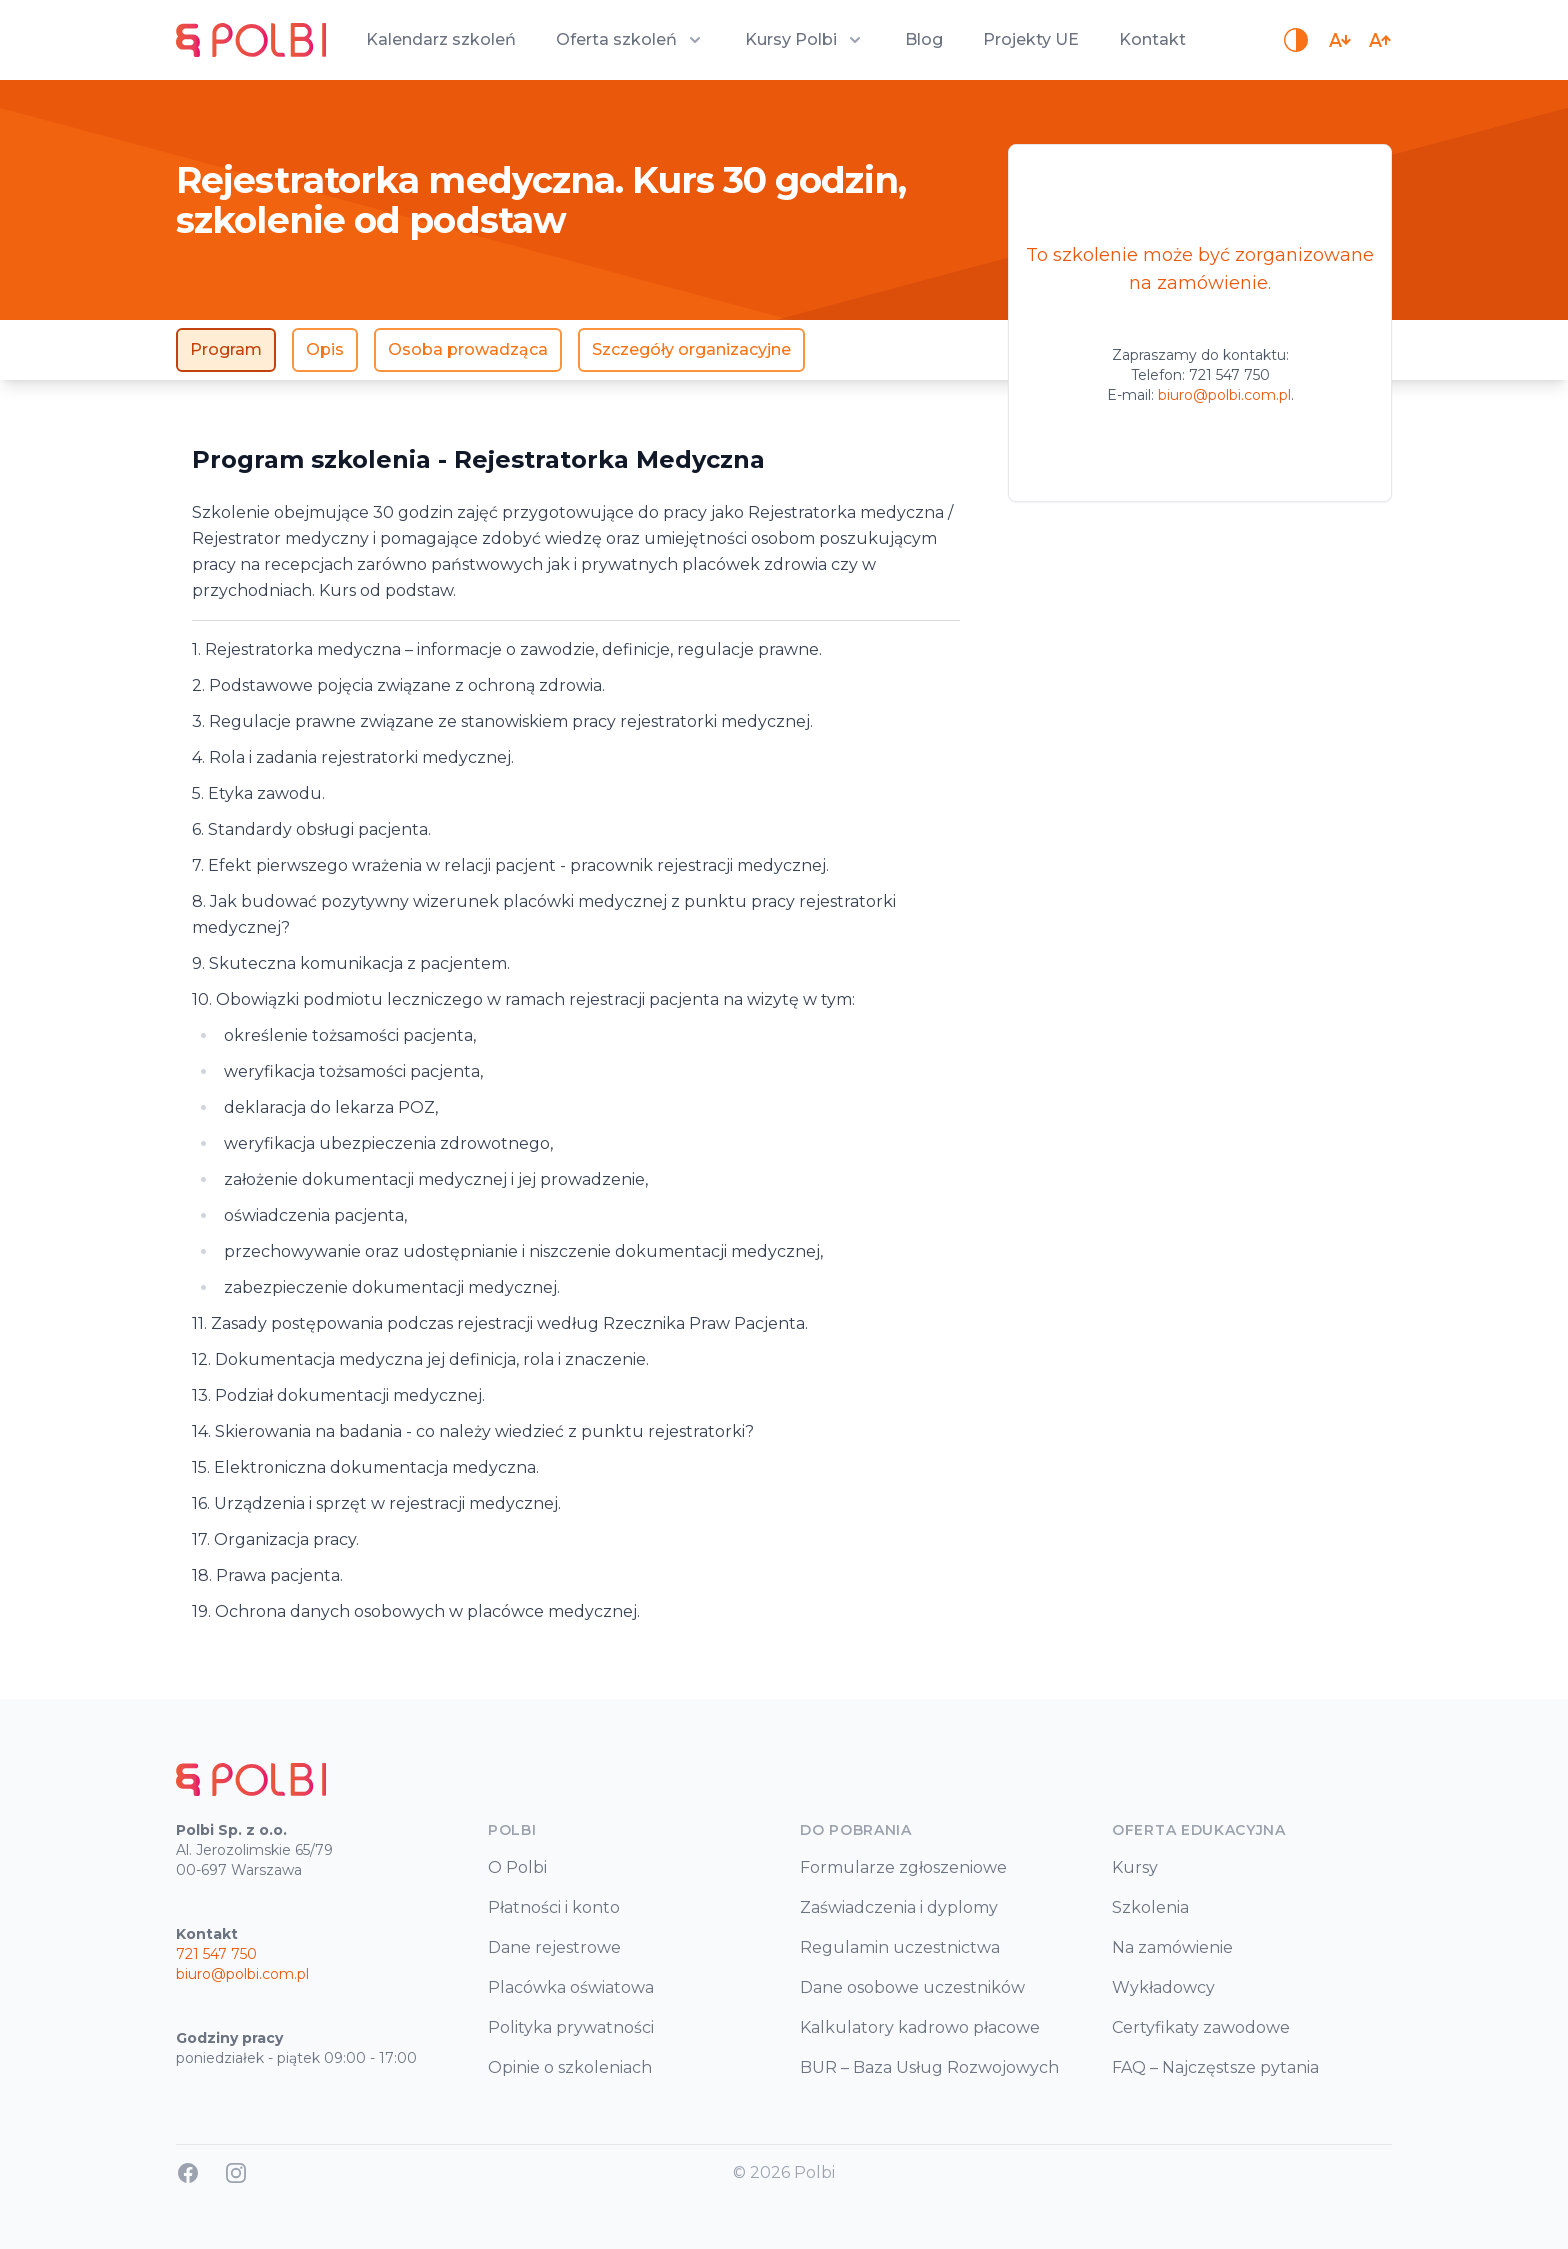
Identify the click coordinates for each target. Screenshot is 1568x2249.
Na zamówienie (1172, 1947)
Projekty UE (1031, 39)
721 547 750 (1229, 375)
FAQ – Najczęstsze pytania (1215, 2067)
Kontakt (1152, 39)
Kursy (1135, 1867)
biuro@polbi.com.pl (1224, 395)
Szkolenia (1150, 1907)
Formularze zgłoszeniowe (903, 1867)
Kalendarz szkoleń (441, 39)
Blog (924, 39)
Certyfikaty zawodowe (1201, 2027)
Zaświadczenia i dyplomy (899, 1907)
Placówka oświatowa (571, 1987)
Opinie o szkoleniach (570, 2067)
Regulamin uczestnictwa (900, 1947)
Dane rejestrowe (554, 1947)
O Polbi (517, 1867)
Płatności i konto (554, 1907)
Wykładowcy (1163, 1987)
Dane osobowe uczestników (912, 1987)
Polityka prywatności (571, 2027)
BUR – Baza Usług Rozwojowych (929, 2067)
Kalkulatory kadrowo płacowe (920, 2027)
